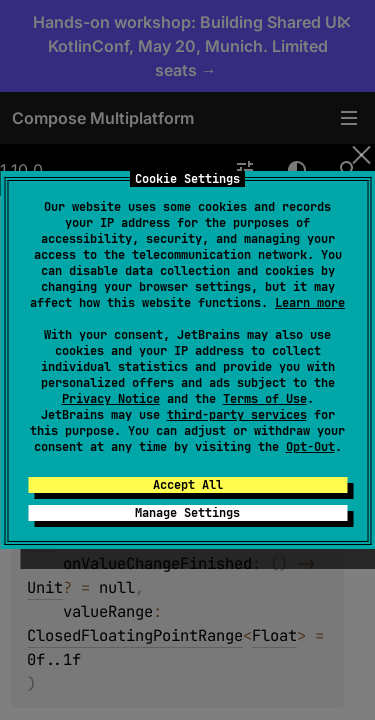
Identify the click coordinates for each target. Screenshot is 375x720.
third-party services (237, 415)
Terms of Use (265, 399)
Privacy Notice (111, 399)
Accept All (188, 485)
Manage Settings (187, 513)
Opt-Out (310, 447)
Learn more (310, 303)
